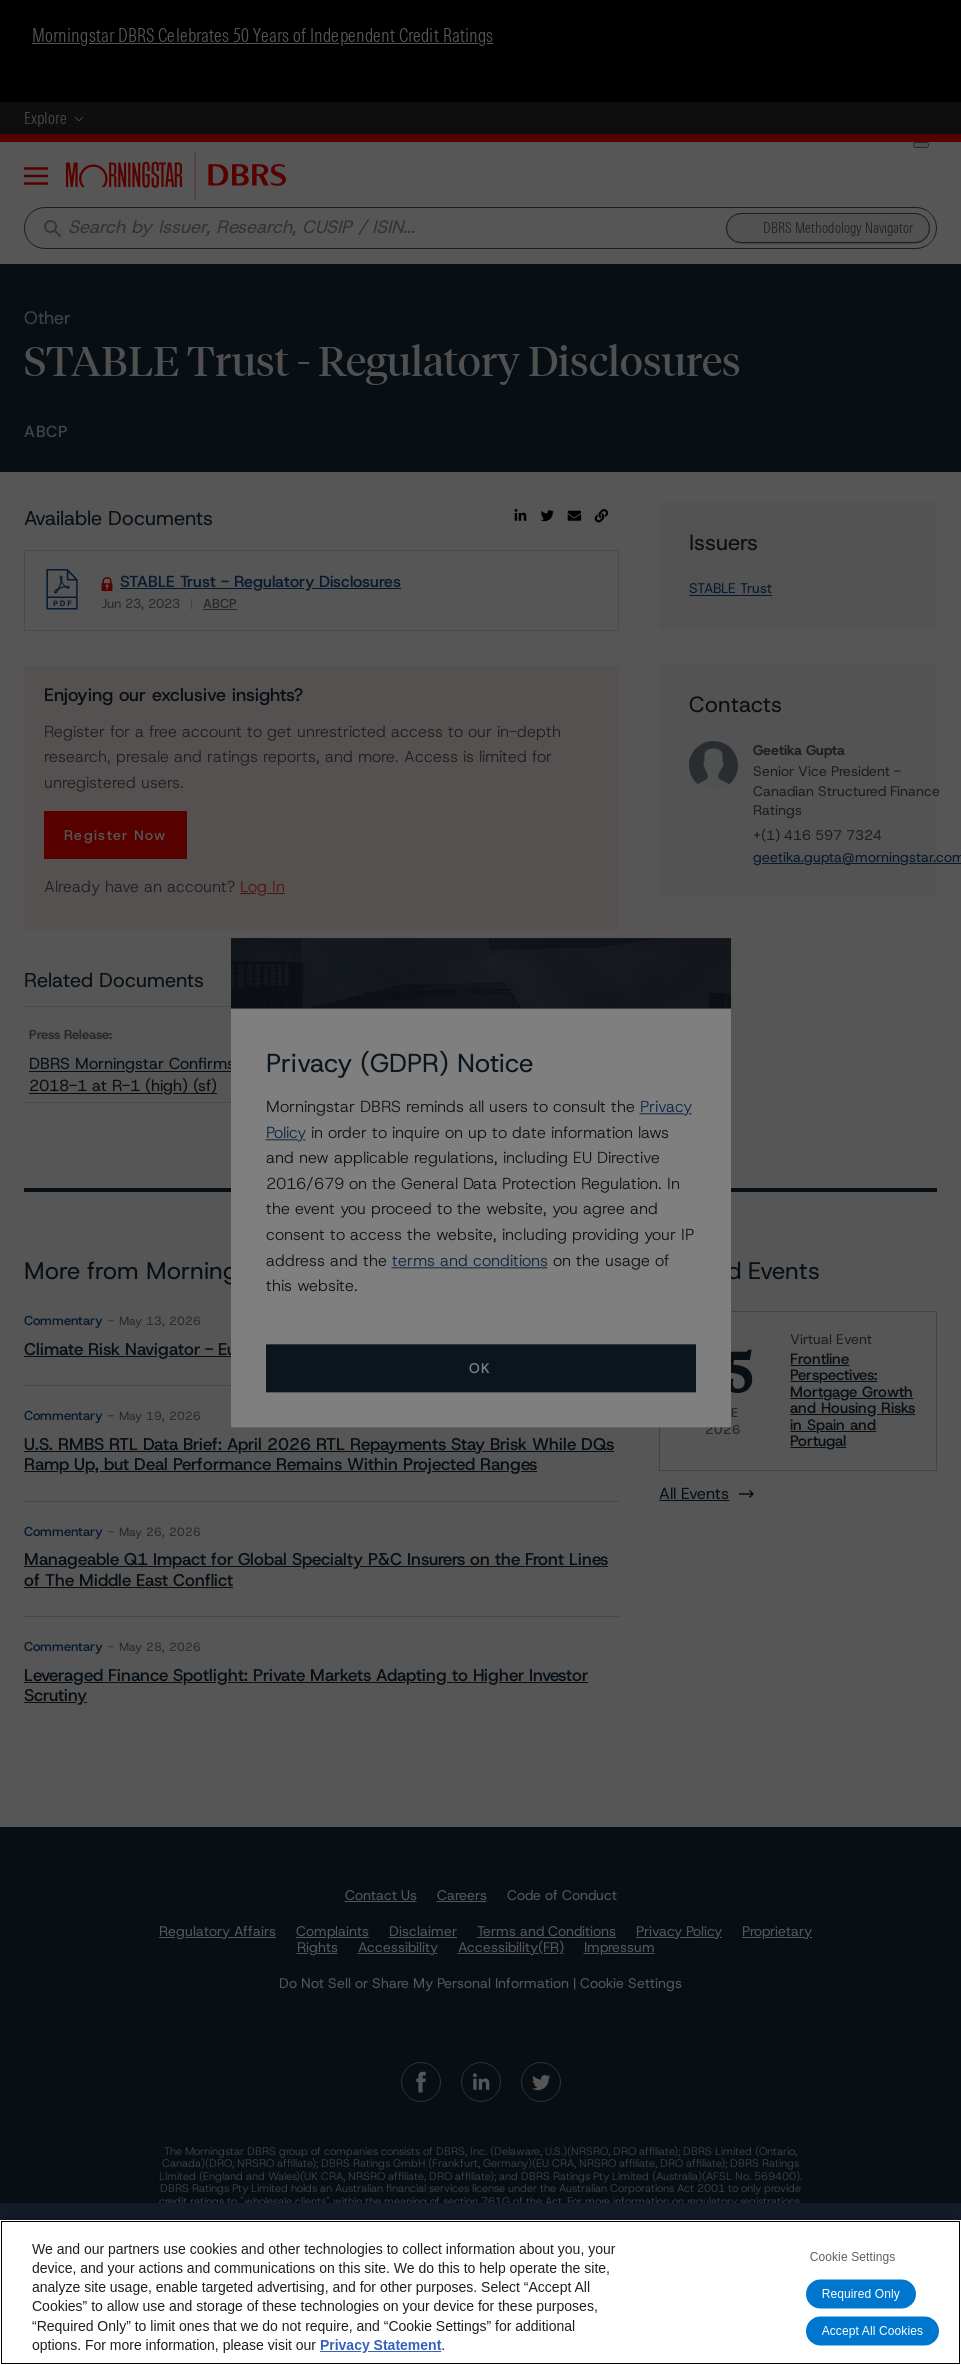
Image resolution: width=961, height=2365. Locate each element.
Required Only (861, 2294)
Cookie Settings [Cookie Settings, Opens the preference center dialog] (853, 2257)
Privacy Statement (380, 2345)
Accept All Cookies (873, 2331)
